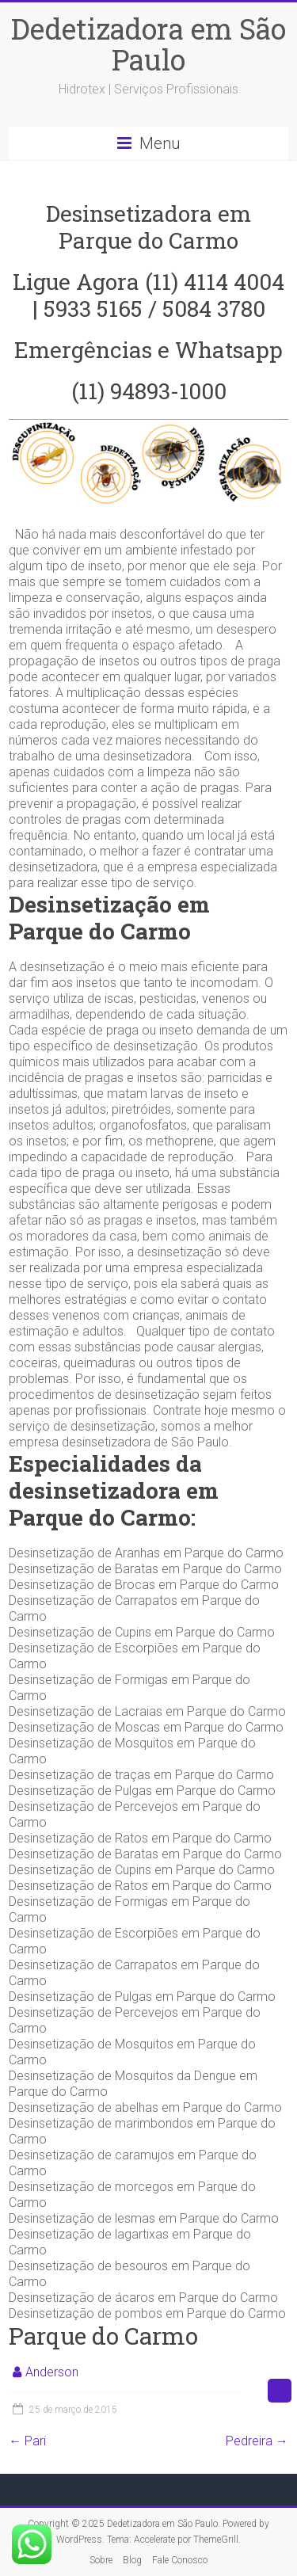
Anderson (51, 2372)
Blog (132, 2560)
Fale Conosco (180, 2560)
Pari (27, 2440)
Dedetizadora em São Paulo (148, 44)
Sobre (100, 2560)
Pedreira (257, 2440)
